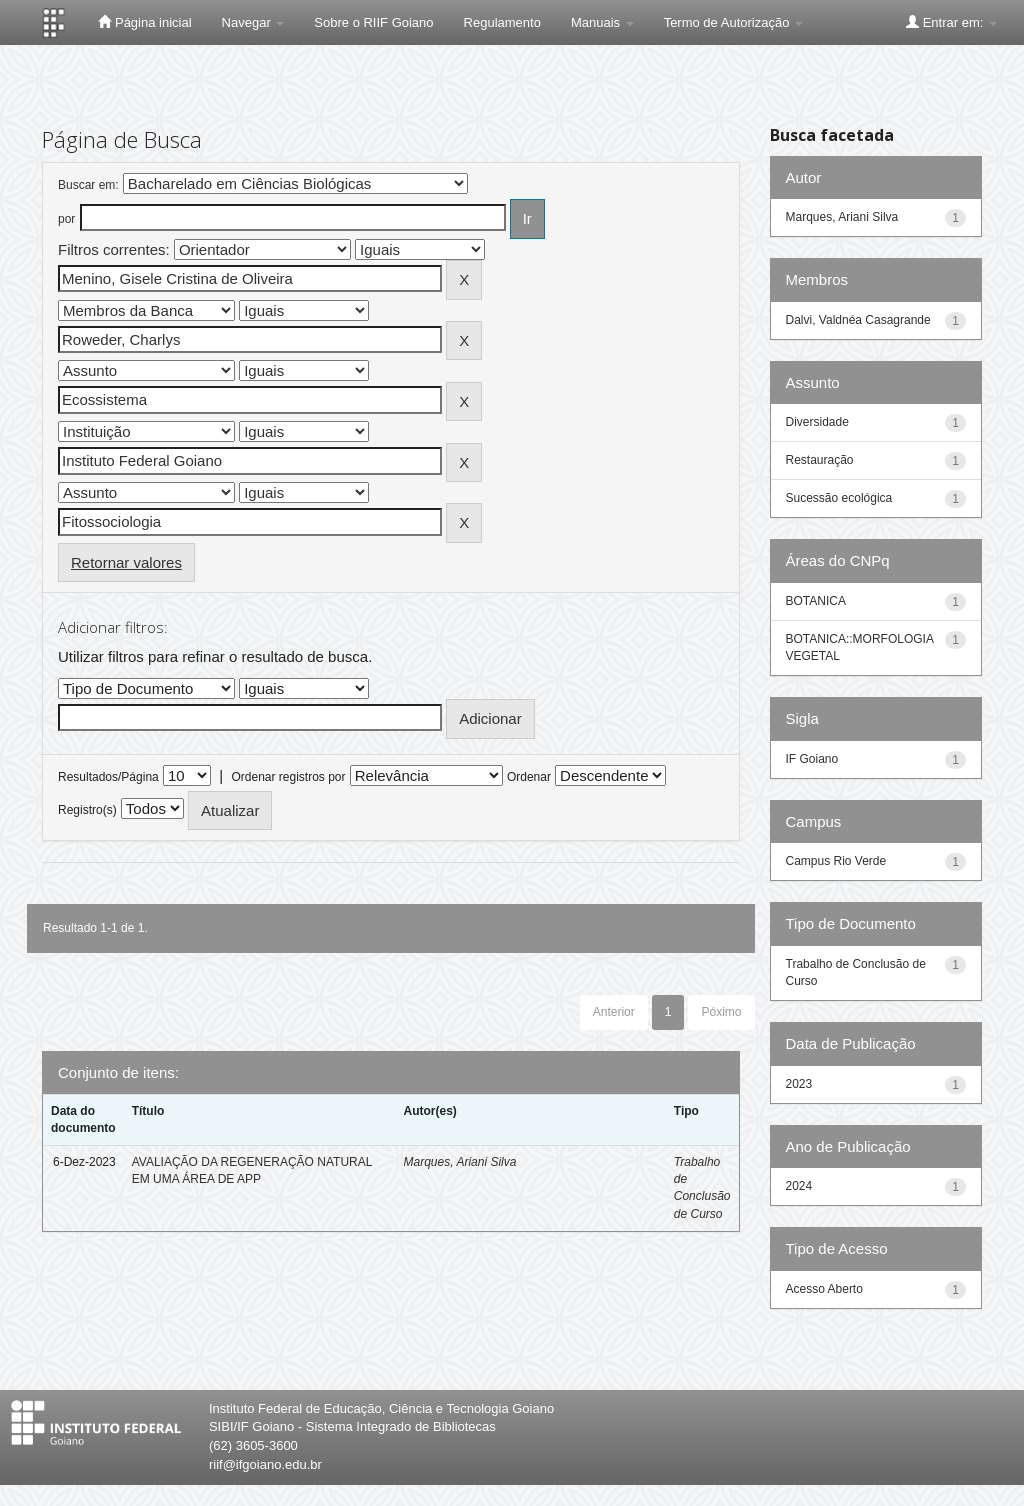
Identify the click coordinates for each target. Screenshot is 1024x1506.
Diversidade (817, 422)
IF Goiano (812, 759)
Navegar (253, 22)
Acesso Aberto (824, 1289)
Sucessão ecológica (839, 498)
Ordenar (529, 777)
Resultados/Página (108, 777)
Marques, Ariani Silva (459, 1162)
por (66, 219)
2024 (799, 1186)
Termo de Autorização (733, 22)
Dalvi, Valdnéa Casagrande (858, 320)
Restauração (820, 460)
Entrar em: (951, 22)
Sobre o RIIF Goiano (373, 22)
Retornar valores (126, 562)
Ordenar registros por (288, 777)
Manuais (602, 22)
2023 (799, 1084)
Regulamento (502, 22)
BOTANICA (816, 601)
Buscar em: (88, 185)
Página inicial (144, 22)
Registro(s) (87, 810)
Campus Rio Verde (836, 861)
